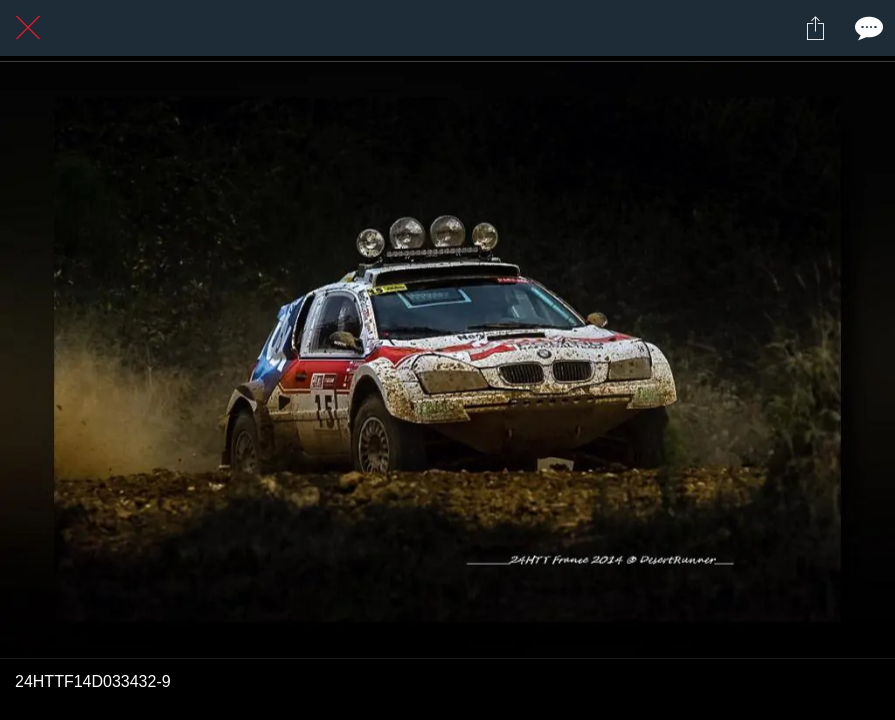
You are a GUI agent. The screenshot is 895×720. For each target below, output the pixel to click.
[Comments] (867, 28)
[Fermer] (28, 28)
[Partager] (815, 28)
